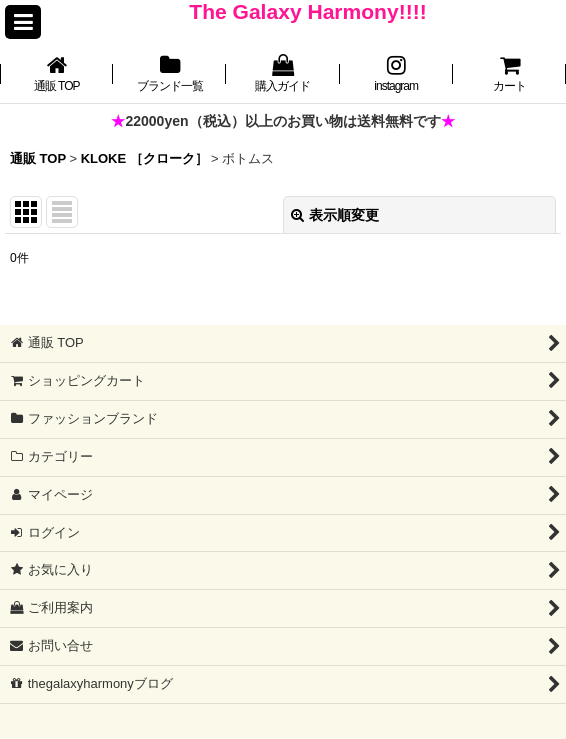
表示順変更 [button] (335, 215)
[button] (23, 22)
